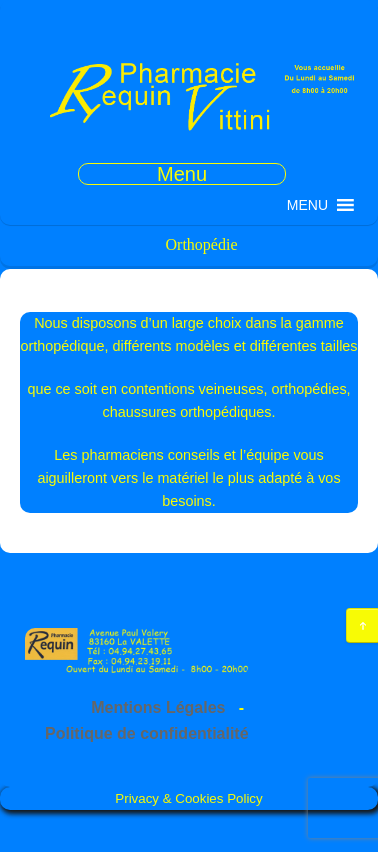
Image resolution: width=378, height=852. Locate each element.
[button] (307, 205)
